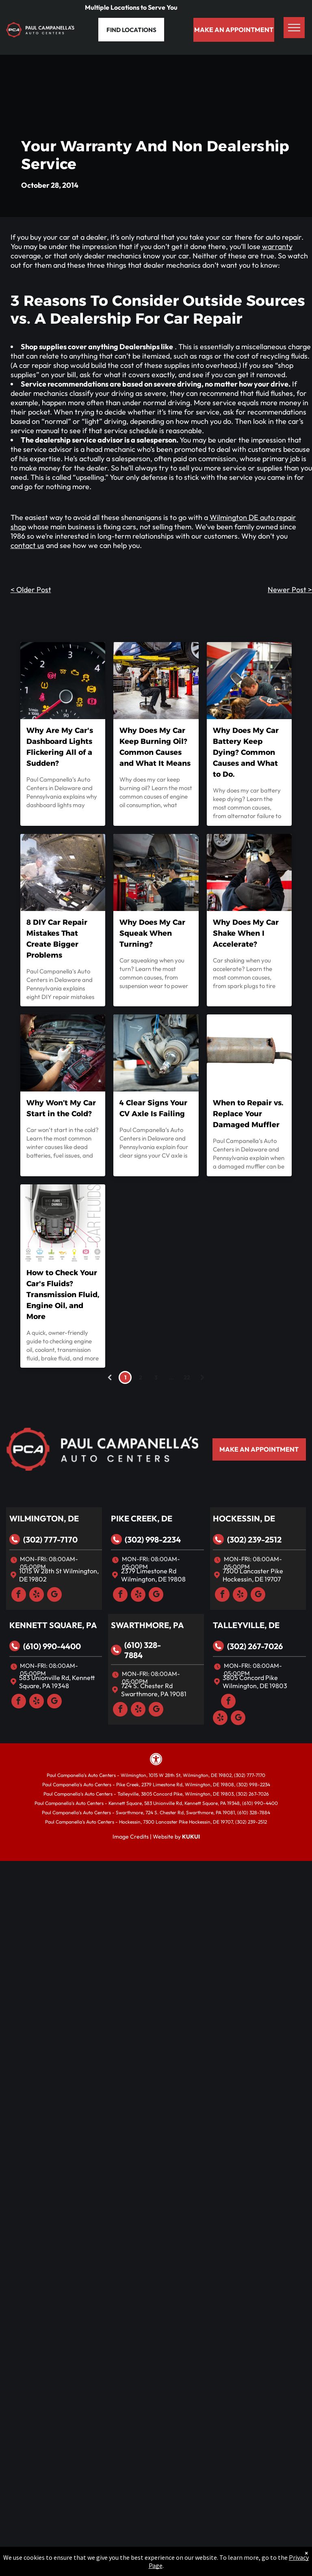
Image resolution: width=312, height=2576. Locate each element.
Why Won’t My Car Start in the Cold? (61, 1108)
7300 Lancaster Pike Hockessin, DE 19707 (253, 1575)
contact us (27, 545)
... (171, 1377)
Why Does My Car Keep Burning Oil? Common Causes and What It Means (155, 747)
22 (187, 1377)
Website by (167, 1836)
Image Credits (131, 1836)
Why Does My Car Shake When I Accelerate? (246, 933)
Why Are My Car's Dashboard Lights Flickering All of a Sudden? (59, 747)
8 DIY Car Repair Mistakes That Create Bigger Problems (56, 939)
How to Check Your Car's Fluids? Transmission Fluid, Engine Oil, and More (62, 1294)
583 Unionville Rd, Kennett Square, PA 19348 (57, 1682)
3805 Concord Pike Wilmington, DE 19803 (255, 1682)
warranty (277, 246)
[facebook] (18, 1595)
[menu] (294, 27)
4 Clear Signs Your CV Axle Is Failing (153, 1108)
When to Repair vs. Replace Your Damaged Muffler (248, 1113)
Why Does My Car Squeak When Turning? (152, 933)
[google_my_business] (54, 1595)
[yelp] (36, 1595)
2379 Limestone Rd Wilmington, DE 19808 (153, 1575)
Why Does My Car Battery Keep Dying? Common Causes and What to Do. (246, 752)
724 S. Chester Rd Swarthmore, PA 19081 (153, 1690)
